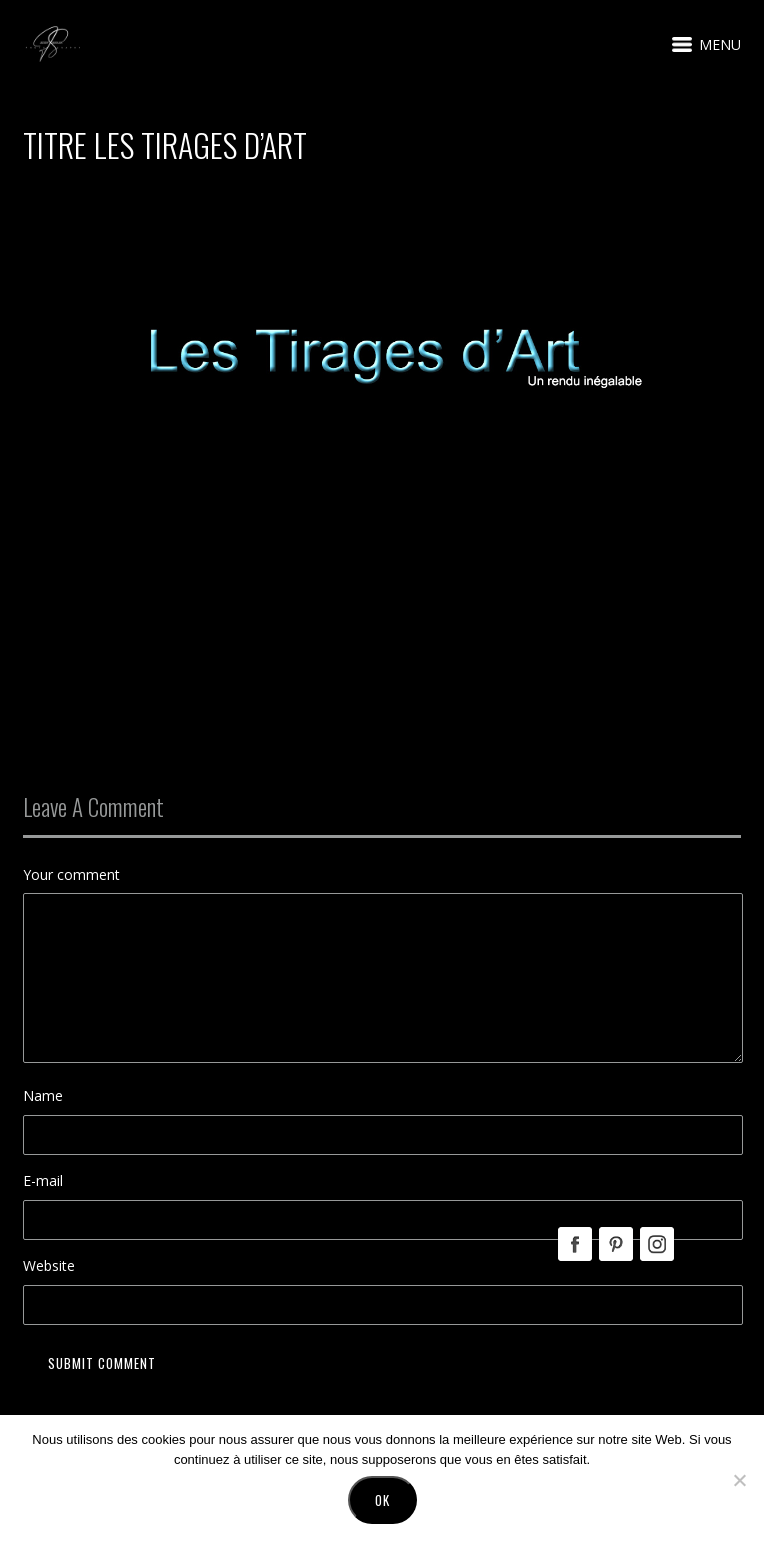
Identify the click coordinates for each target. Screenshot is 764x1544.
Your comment (71, 874)
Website (49, 1265)
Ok (382, 1500)
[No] (739, 1480)
